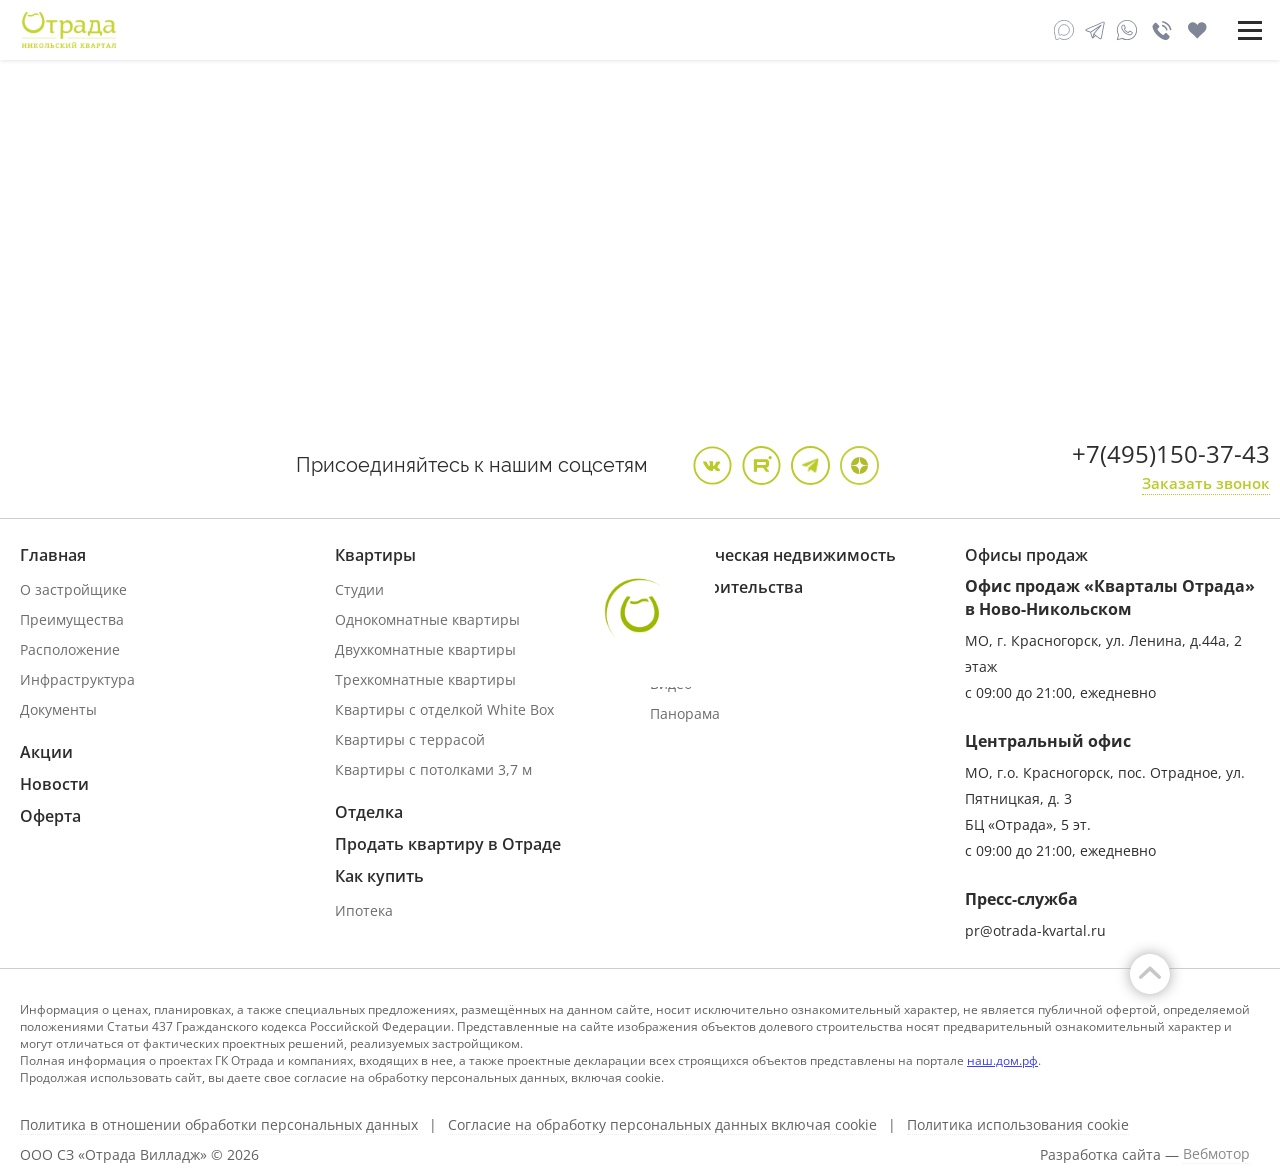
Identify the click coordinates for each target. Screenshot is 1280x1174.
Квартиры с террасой (410, 739)
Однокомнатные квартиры (427, 619)
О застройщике (73, 589)
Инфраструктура (77, 679)
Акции (46, 752)
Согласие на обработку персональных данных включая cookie (662, 1125)
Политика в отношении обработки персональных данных (219, 1125)
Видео (671, 683)
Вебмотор (1216, 1154)
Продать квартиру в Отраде (448, 844)
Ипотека (364, 910)
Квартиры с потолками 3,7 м (433, 769)
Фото (667, 653)
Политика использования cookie (1018, 1125)
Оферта (50, 816)
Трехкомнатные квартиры (425, 679)
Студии (359, 589)
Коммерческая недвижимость (773, 555)
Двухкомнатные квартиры (425, 649)
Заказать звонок (1206, 483)
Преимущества (72, 619)
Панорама (685, 713)
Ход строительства (726, 587)
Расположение (70, 649)
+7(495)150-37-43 (1171, 453)
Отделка (369, 812)
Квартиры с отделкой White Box (444, 709)
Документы (58, 709)
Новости (54, 784)
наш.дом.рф (1002, 1060)
